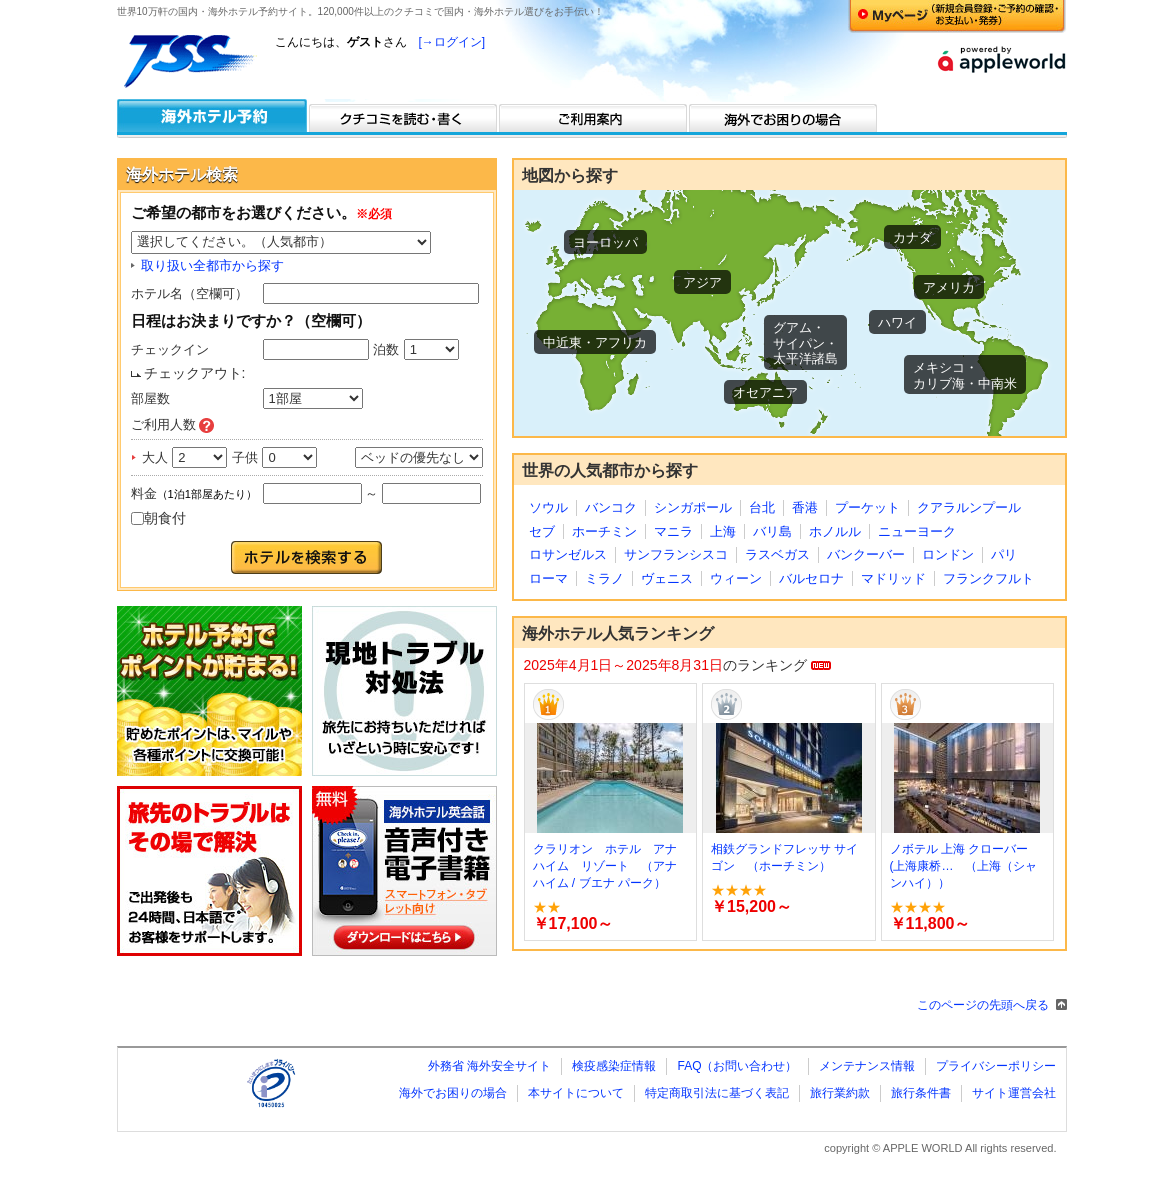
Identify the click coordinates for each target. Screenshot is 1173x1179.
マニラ (673, 531)
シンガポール (693, 507)
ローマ (548, 578)
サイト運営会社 (1014, 1093)
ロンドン (948, 554)
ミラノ (604, 578)
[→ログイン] (452, 42)
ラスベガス (777, 554)
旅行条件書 (921, 1093)
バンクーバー (866, 554)
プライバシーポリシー (996, 1066)
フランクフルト (988, 578)
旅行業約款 (840, 1093)
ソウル (548, 507)
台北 (762, 507)
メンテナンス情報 (867, 1066)
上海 (723, 531)
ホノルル (835, 531)
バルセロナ (811, 578)
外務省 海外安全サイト (489, 1066)
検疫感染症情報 (614, 1066)
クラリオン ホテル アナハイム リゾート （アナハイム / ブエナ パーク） (605, 866)
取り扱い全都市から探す (212, 265)
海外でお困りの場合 (453, 1093)
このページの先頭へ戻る (983, 1005)
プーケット (867, 507)
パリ (1004, 554)
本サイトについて (576, 1093)
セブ (542, 531)
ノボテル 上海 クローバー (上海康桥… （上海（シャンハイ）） (964, 866)
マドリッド (893, 578)
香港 (805, 507)
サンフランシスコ (676, 554)
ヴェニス (667, 578)
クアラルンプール (969, 507)
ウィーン (736, 578)
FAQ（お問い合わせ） (737, 1066)
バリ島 (772, 531)
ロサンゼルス (568, 554)
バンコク (611, 507)
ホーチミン (604, 531)
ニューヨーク (917, 531)
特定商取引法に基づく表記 (717, 1093)
